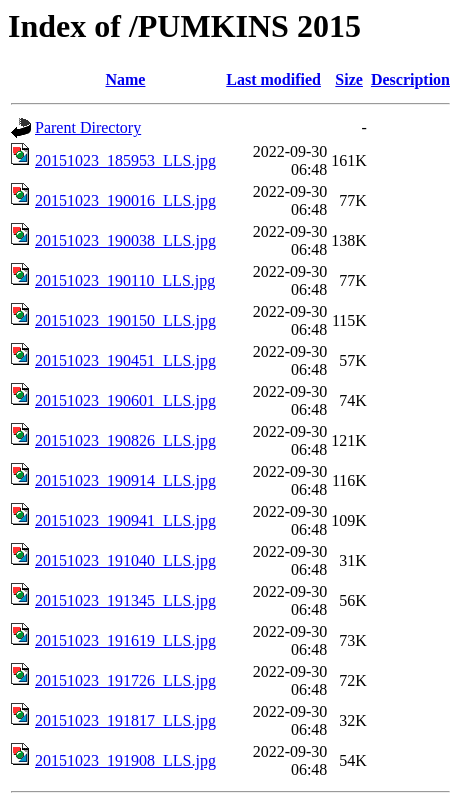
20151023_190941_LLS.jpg (125, 520)
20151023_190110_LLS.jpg (125, 280)
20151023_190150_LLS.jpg (125, 320)
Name (125, 79)
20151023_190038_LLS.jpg (125, 240)
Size (349, 79)
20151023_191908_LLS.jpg (125, 760)
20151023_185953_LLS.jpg (125, 160)
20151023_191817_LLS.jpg (125, 720)
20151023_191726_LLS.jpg (125, 680)
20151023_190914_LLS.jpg (125, 480)
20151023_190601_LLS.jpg (125, 400)
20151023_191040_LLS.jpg (125, 560)
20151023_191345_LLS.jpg (125, 600)
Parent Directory (88, 127)
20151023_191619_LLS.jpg (125, 640)
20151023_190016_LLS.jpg (125, 200)
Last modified (273, 79)
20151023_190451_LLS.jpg (125, 360)
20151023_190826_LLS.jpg (125, 440)
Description (410, 79)
